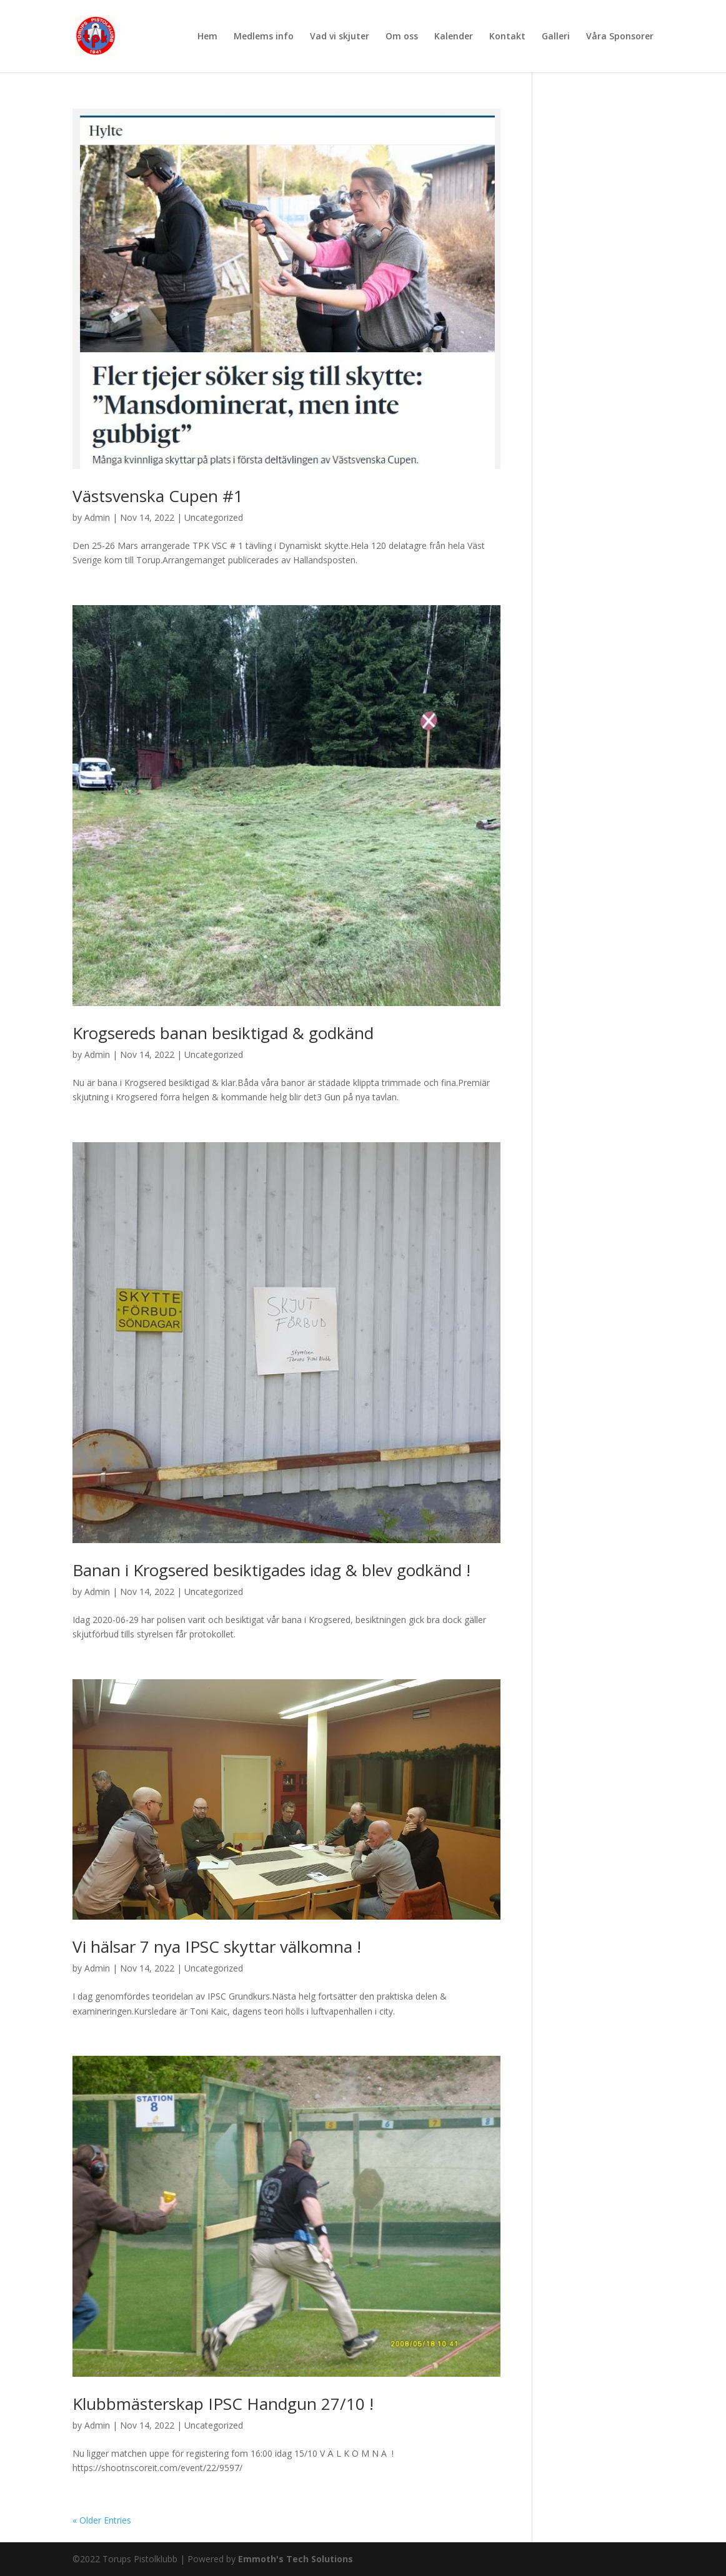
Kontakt (507, 37)
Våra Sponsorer (620, 37)
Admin (97, 517)
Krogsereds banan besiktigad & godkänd (223, 1033)
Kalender (453, 37)
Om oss (401, 37)
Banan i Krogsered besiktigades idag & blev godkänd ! (271, 1570)
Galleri (556, 37)
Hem (207, 37)
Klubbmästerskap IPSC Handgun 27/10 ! (223, 2403)
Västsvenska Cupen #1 (157, 496)
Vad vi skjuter (339, 37)
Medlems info (264, 37)
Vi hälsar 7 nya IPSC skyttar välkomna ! (216, 1946)
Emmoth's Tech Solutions (295, 2559)
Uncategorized (213, 517)
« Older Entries (101, 2520)
